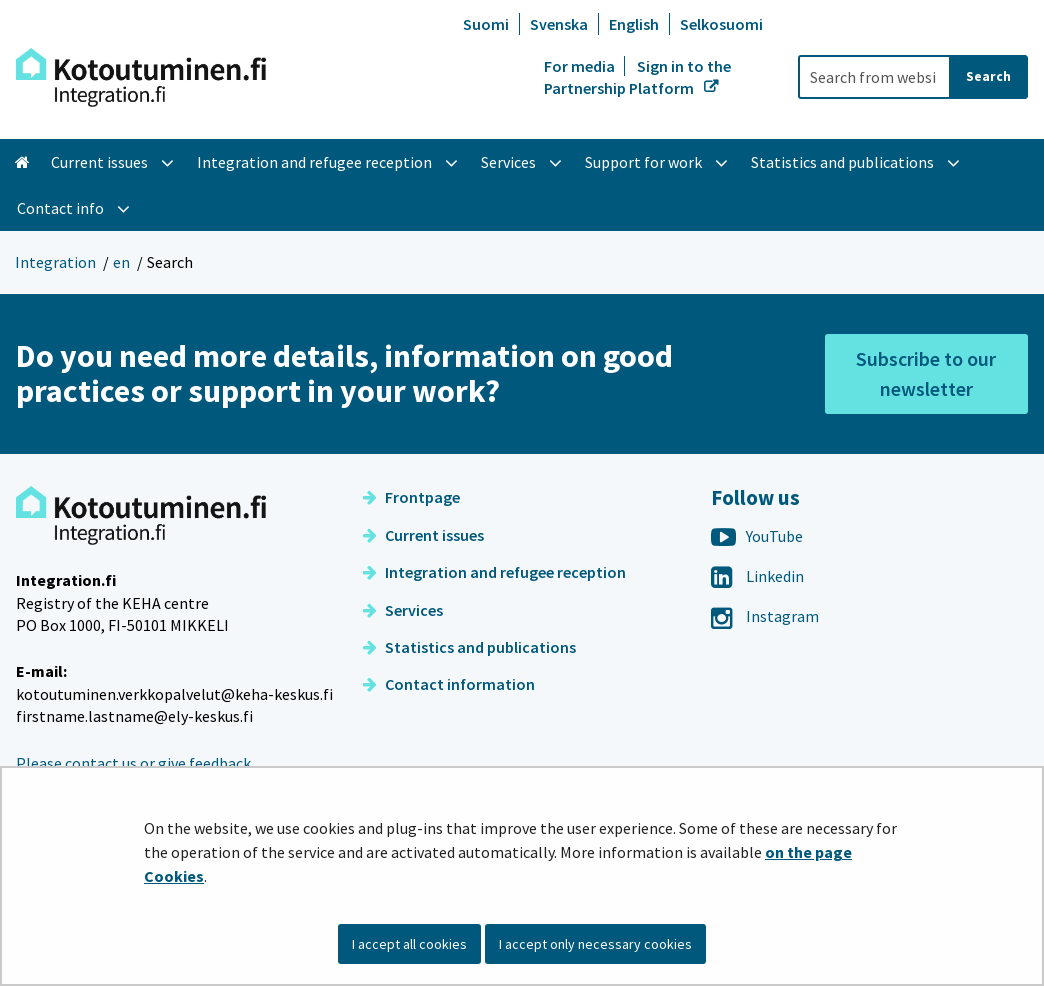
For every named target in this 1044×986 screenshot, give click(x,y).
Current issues (423, 535)
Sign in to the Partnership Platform (637, 77)
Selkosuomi (721, 24)
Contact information (449, 684)
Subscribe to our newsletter (926, 373)
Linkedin (757, 576)
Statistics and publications (469, 647)
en (121, 262)
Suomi (486, 24)
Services (403, 610)
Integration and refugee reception (494, 572)
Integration (55, 262)
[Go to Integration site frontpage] (141, 77)
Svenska (559, 24)
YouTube (757, 536)
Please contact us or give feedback (133, 763)
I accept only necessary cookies (595, 944)
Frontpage (411, 497)
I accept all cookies (409, 944)
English (634, 24)
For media (581, 66)
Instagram (765, 616)
